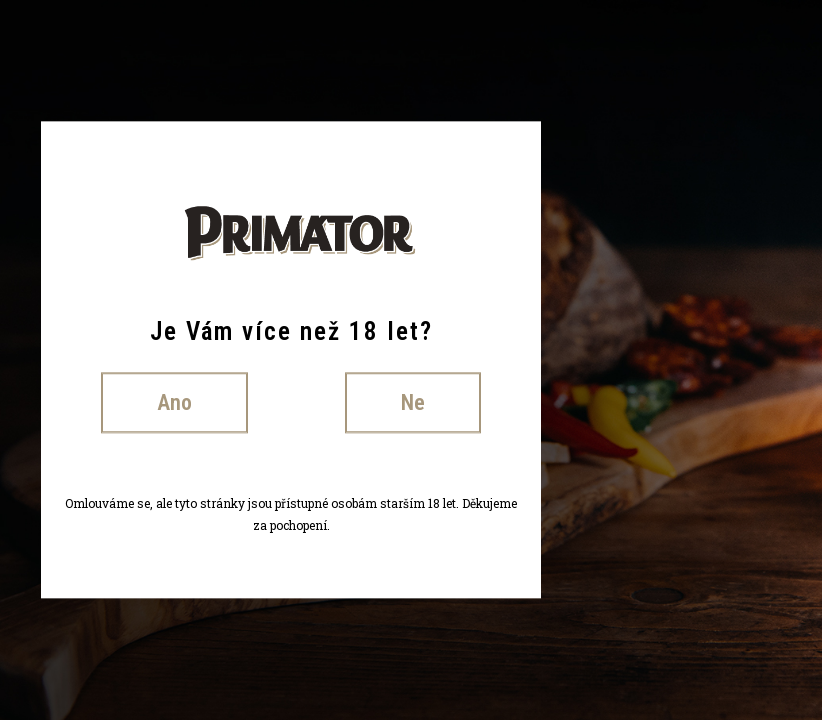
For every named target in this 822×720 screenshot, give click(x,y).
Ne (413, 402)
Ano (174, 402)
